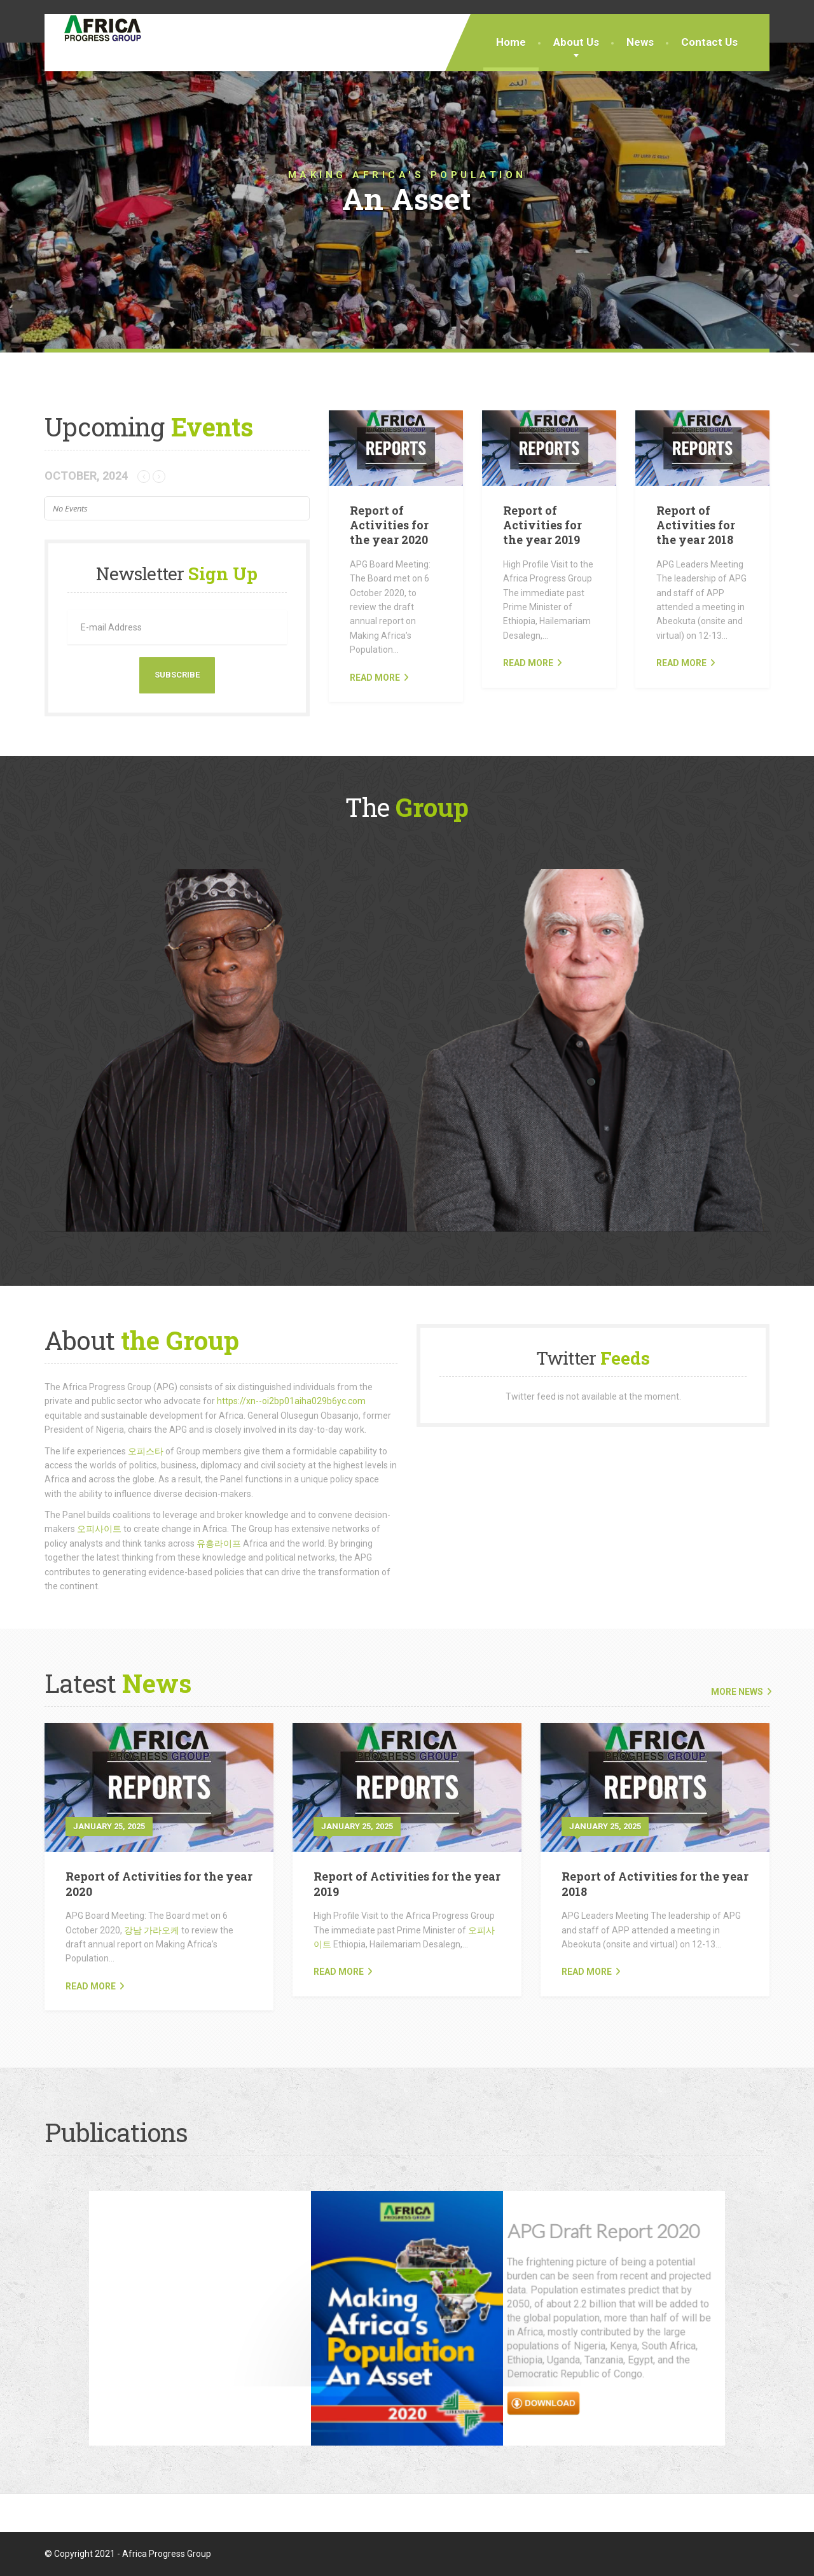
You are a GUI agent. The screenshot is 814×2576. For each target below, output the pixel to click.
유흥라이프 (219, 1543)
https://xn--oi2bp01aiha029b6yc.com (291, 1401)
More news (737, 1692)
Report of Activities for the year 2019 (542, 525)
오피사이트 (99, 1529)
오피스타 (145, 1451)
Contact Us (709, 42)
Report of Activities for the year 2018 (695, 525)
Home (511, 42)
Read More (91, 1986)
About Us (576, 42)
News (640, 42)
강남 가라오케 (151, 1930)
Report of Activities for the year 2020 (389, 525)
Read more (375, 677)
